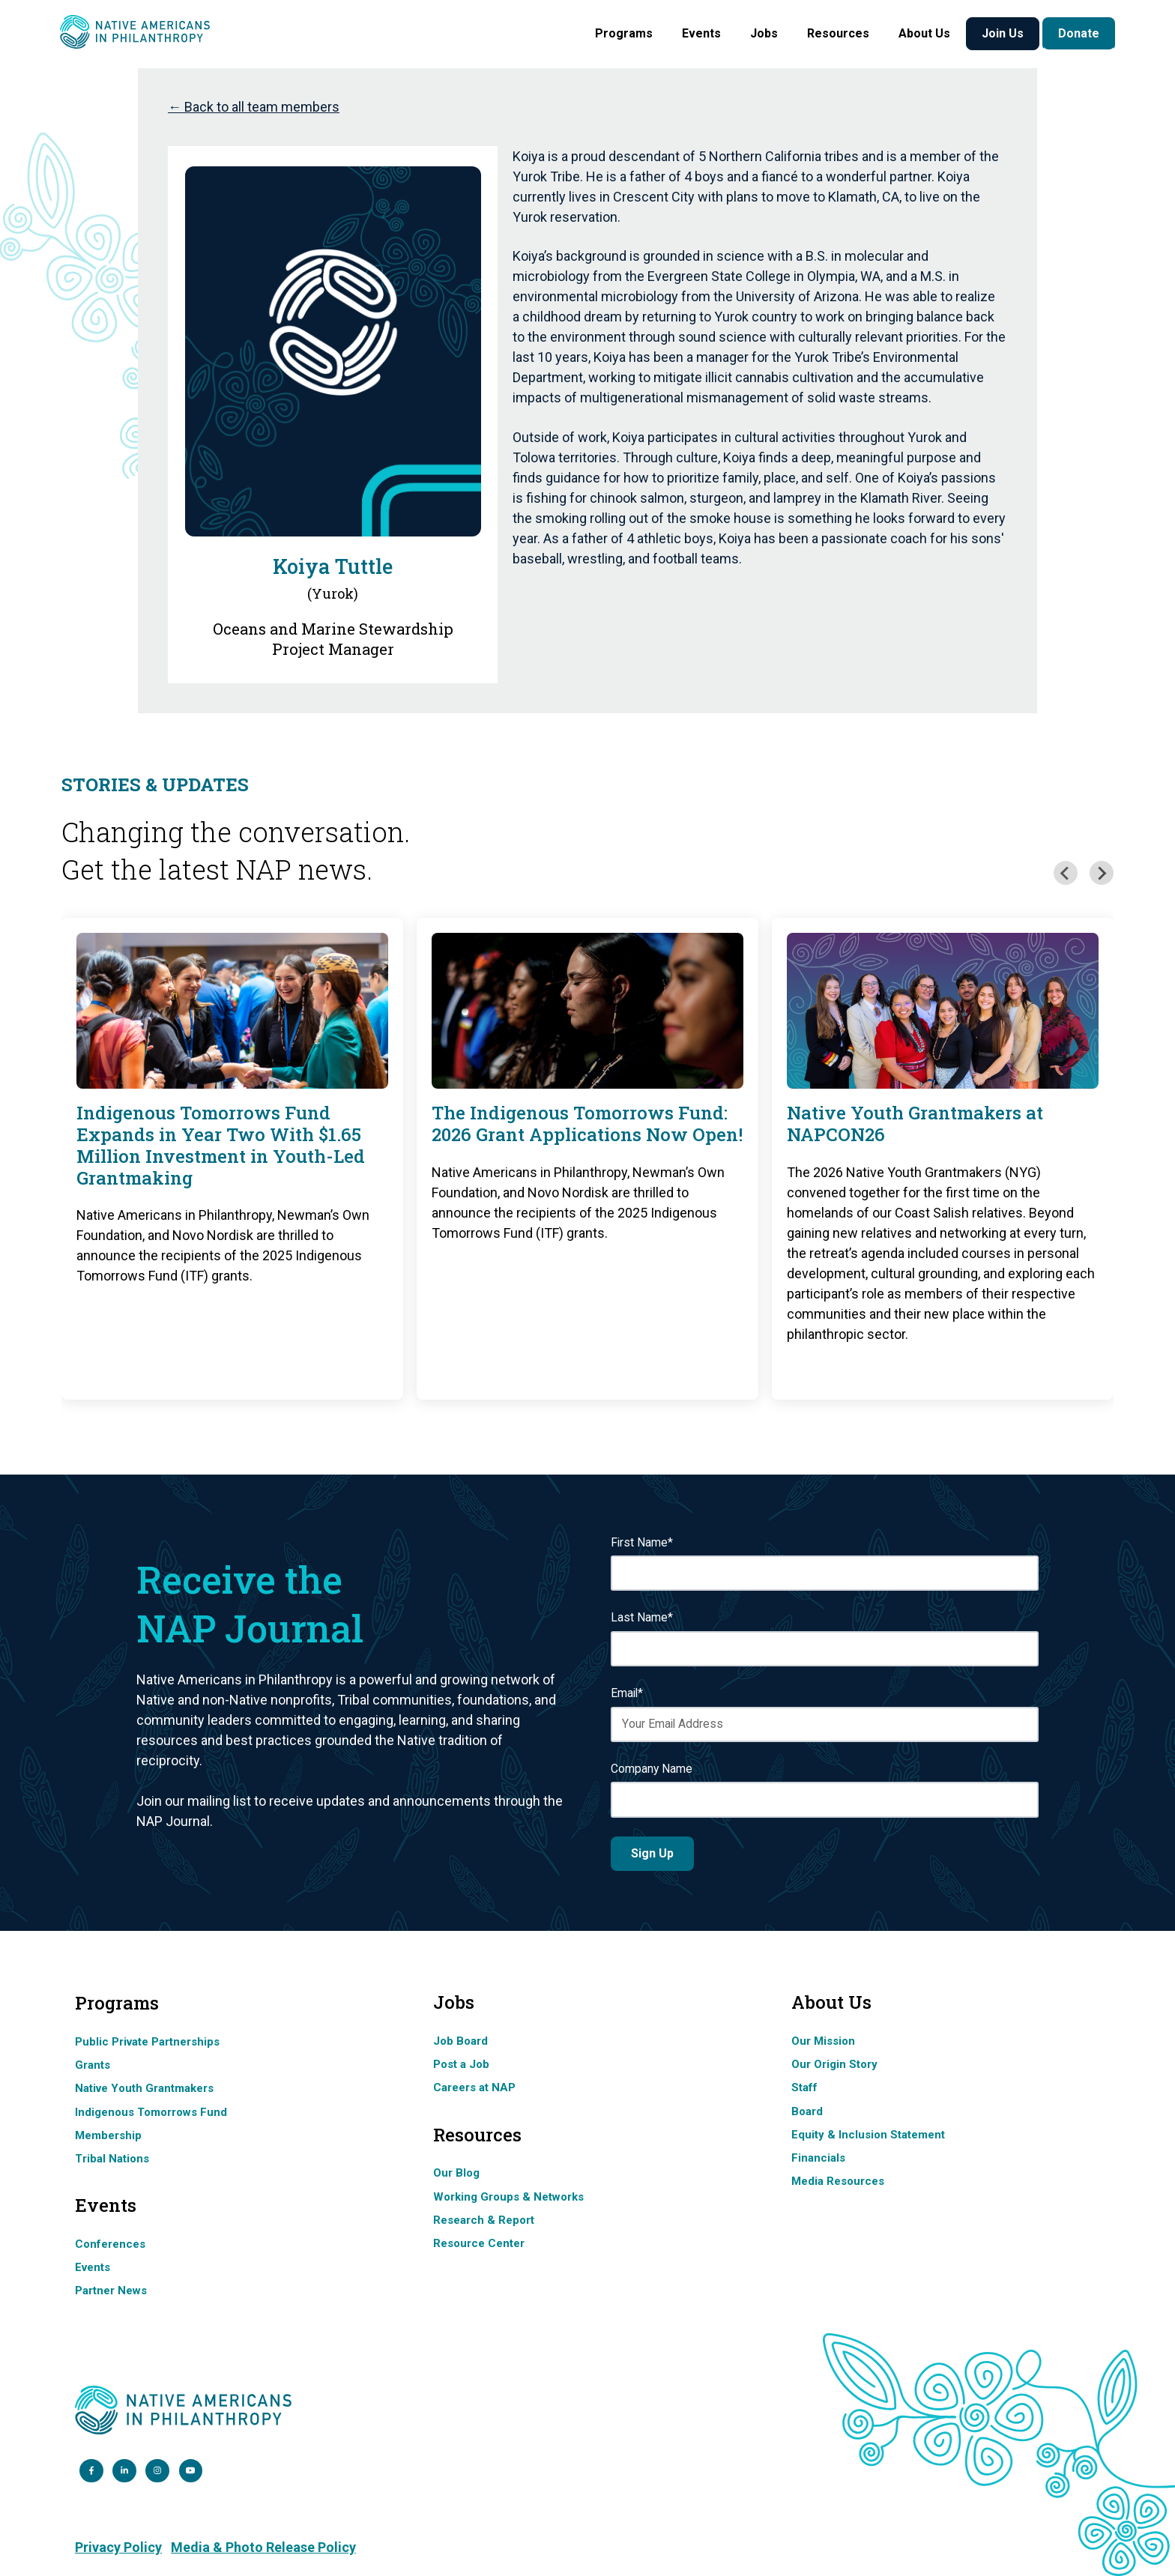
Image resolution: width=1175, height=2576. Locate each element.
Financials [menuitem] (818, 2158)
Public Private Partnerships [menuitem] (147, 2042)
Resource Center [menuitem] (479, 2243)
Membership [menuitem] (108, 2135)
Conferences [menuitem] (110, 2244)
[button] (623, 34)
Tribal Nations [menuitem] (112, 2158)
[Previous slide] (1066, 873)
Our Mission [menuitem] (823, 2041)
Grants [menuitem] (92, 2065)
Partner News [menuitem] (111, 2290)
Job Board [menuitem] (460, 2041)
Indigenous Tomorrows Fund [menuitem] (151, 2112)
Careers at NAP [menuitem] (474, 2087)
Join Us (1003, 33)
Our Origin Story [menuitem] (834, 2064)
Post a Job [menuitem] (461, 2064)
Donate (1078, 33)
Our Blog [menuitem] (456, 2173)
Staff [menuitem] (804, 2087)
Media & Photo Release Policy (263, 2547)
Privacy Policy (118, 2547)
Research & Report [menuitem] (483, 2220)
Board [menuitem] (807, 2111)
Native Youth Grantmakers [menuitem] (144, 2088)
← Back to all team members (253, 107)
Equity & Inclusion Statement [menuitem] (868, 2134)
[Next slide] (1102, 873)
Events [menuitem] (92, 2267)
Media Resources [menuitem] (837, 2181)
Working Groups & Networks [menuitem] (508, 2197)
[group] (232, 1158)
